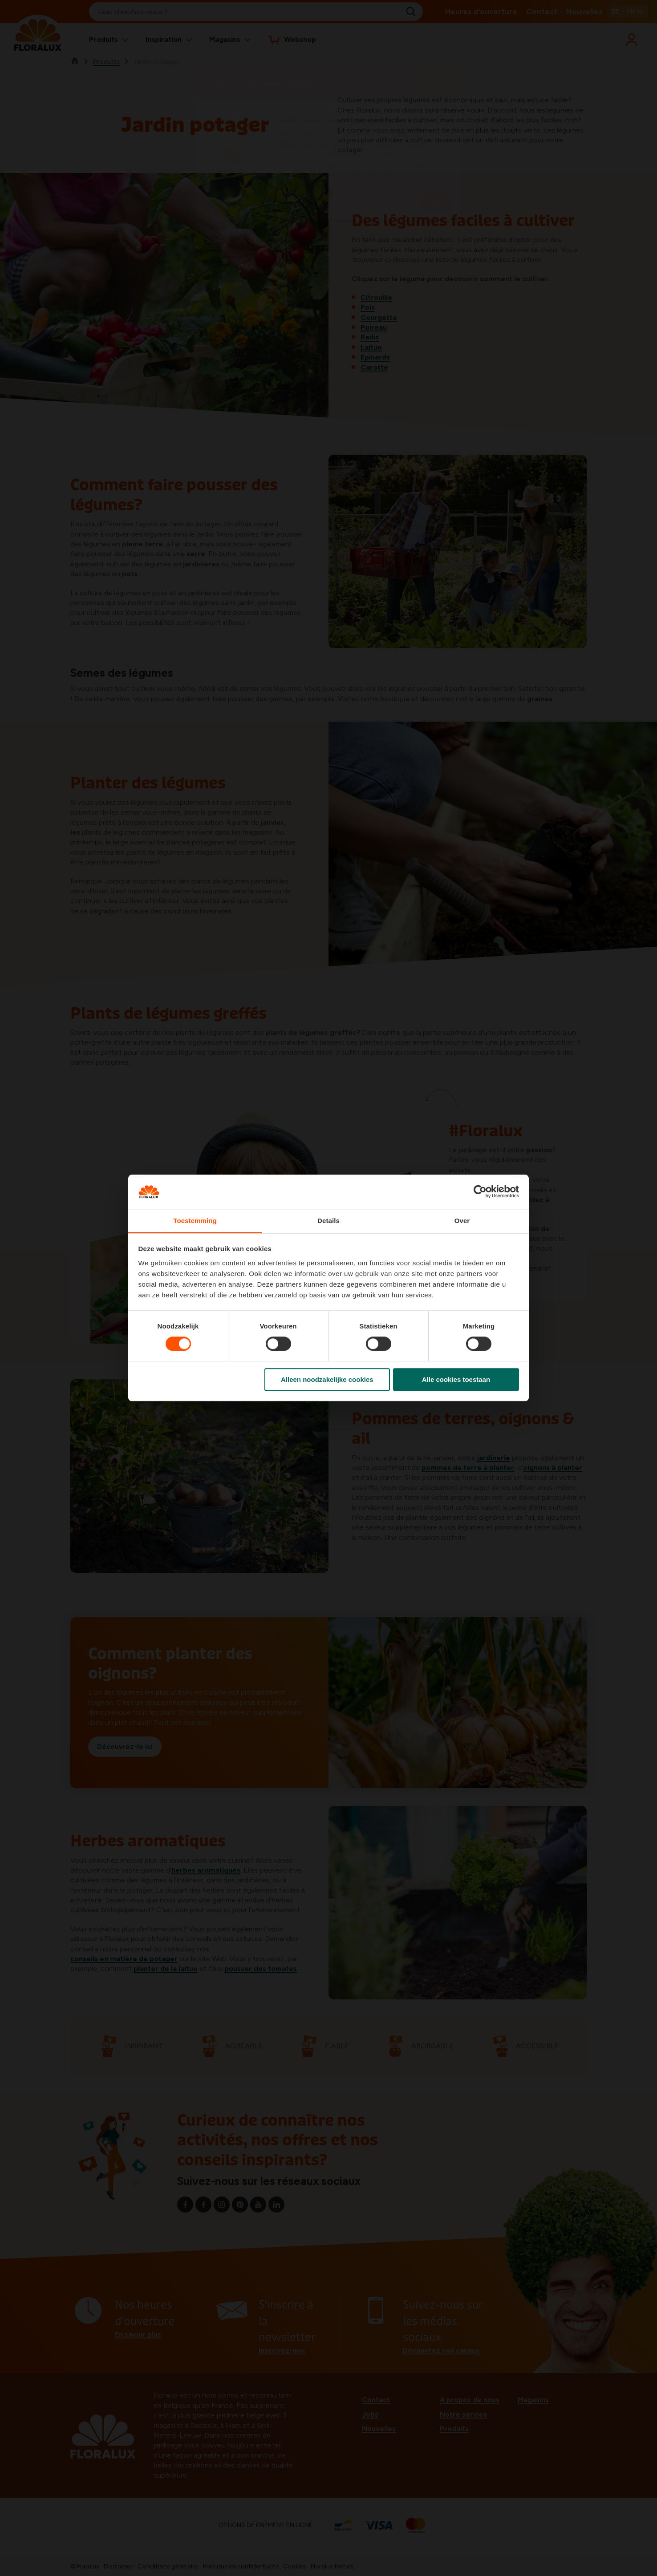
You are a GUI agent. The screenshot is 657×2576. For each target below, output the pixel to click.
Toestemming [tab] (195, 1220)
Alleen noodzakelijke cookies (327, 1379)
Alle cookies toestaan (456, 1379)
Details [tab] (328, 1220)
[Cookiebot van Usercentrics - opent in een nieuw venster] (480, 1192)
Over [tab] (462, 1220)
